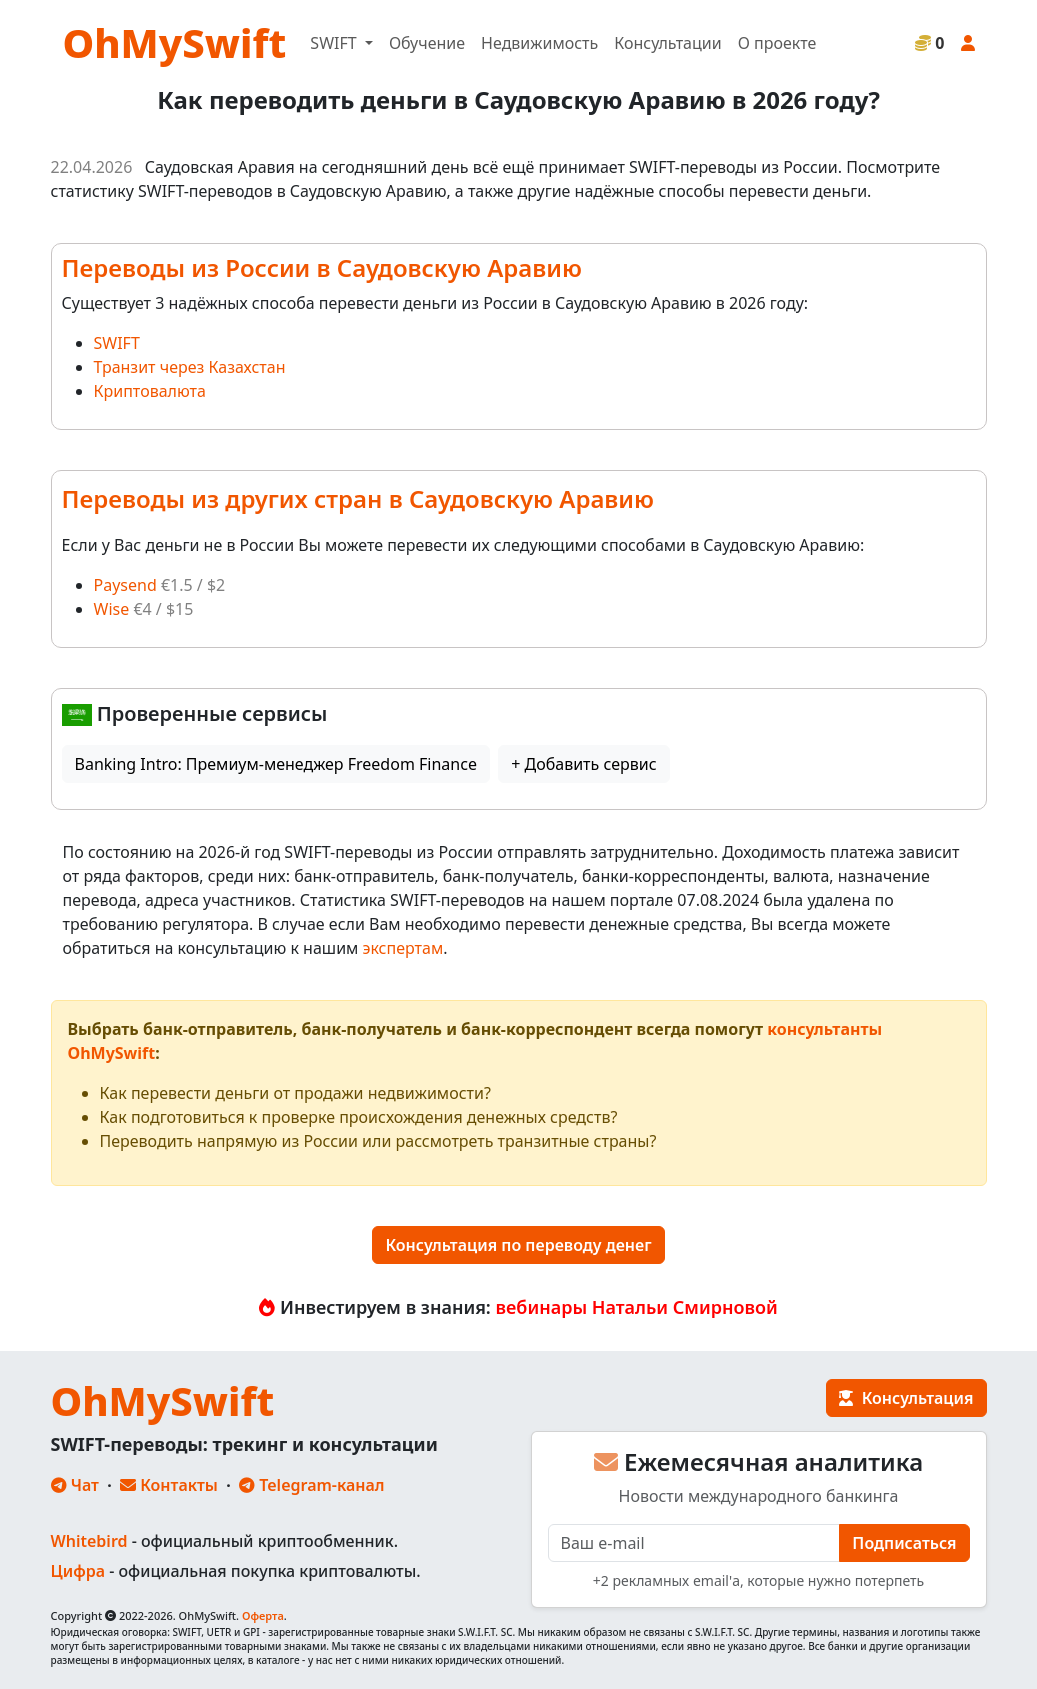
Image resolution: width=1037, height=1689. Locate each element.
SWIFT (117, 343)
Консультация (906, 1398)
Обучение (427, 43)
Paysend (125, 585)
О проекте (777, 43)
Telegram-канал (311, 1485)
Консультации (667, 43)
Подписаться (904, 1543)
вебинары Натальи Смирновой (637, 1307)
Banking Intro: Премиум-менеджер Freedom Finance (276, 764)
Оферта (263, 1615)
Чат (75, 1485)
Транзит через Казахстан (190, 367)
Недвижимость (539, 43)
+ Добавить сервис (583, 764)
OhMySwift (175, 42)
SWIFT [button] (335, 43)
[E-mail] (694, 1543)
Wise (112, 609)
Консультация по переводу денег (518, 1245)
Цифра (78, 1571)
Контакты (169, 1485)
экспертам (403, 948)
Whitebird (89, 1541)
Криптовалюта (150, 391)
